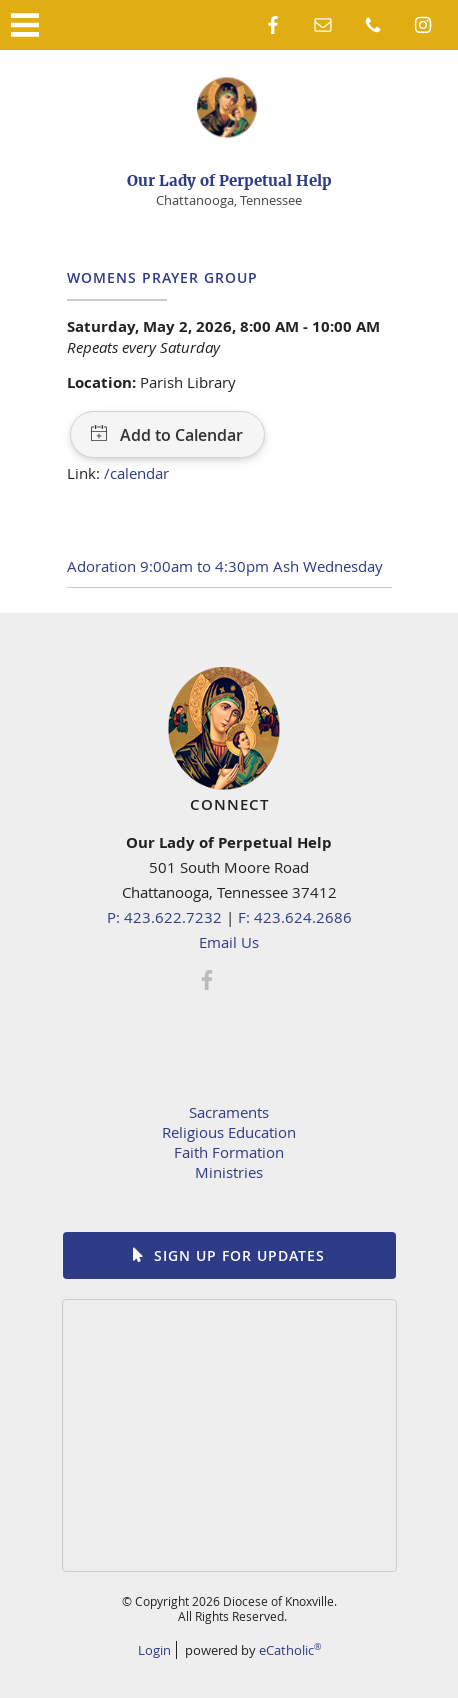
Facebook (273, 25)
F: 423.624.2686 (295, 917)
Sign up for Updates (239, 1255)
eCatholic (290, 1650)
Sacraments (229, 1112)
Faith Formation (229, 1152)
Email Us (229, 942)
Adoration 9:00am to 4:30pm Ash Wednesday (225, 566)
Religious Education (229, 1132)
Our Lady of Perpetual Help (229, 180)
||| (25, 25)
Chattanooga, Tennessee (229, 200)
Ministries (229, 1172)
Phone (373, 25)
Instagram (423, 25)
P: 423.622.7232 (164, 917)
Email (323, 25)
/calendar (136, 473)
